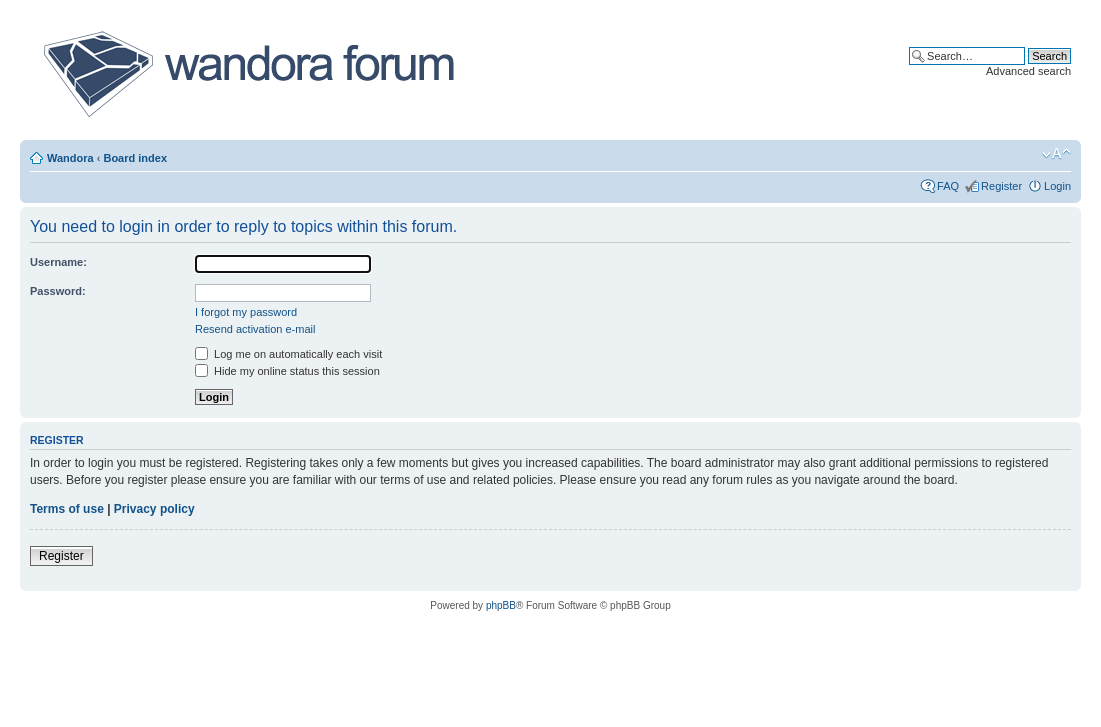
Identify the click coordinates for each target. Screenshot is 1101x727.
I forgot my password (246, 312)
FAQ (948, 186)
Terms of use (67, 509)
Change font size (1056, 154)
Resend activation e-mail (255, 329)
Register (1001, 186)
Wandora (70, 158)
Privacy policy (154, 509)
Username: (58, 262)
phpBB (501, 605)
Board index (135, 158)
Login (1057, 186)
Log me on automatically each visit (288, 354)
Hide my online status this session (287, 371)
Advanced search (1028, 71)
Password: (58, 291)
